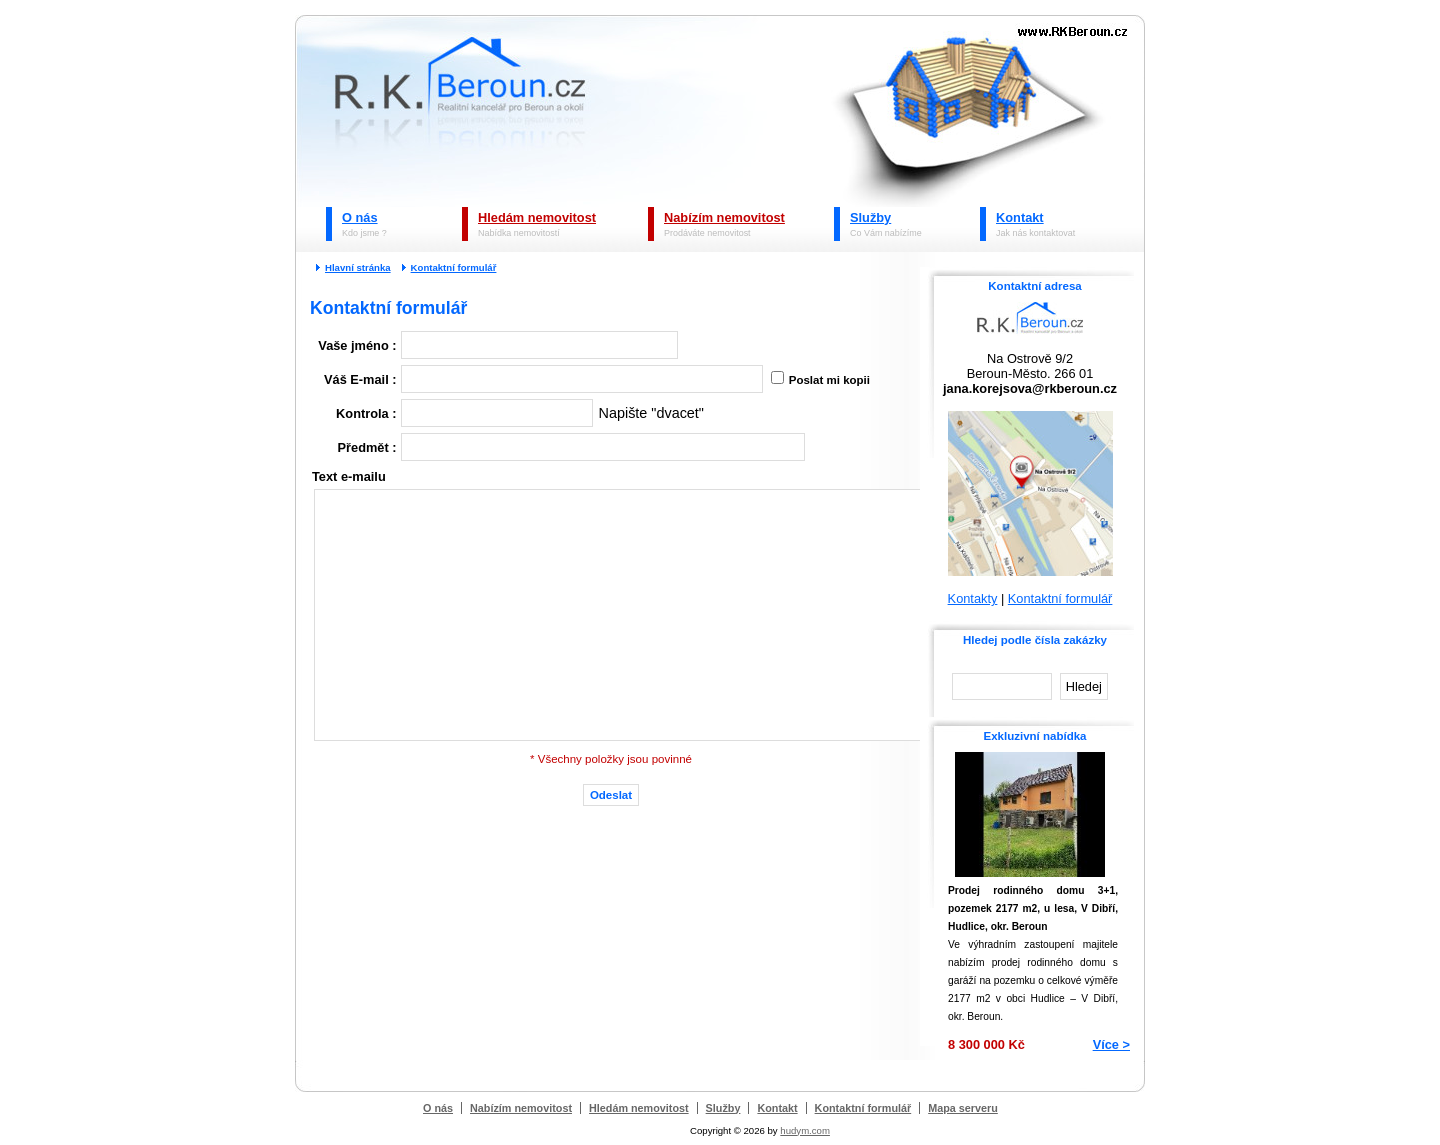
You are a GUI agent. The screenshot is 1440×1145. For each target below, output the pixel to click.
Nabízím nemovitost (724, 217)
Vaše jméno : (357, 345)
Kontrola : (366, 413)
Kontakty (973, 598)
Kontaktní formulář (454, 267)
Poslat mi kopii (828, 380)
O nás (360, 217)
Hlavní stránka (358, 267)
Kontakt (1020, 217)
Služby (870, 217)
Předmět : (367, 447)
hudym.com (805, 1130)
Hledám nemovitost (537, 217)
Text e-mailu (349, 476)
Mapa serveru (963, 1108)
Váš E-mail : (360, 379)
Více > (1111, 1044)
